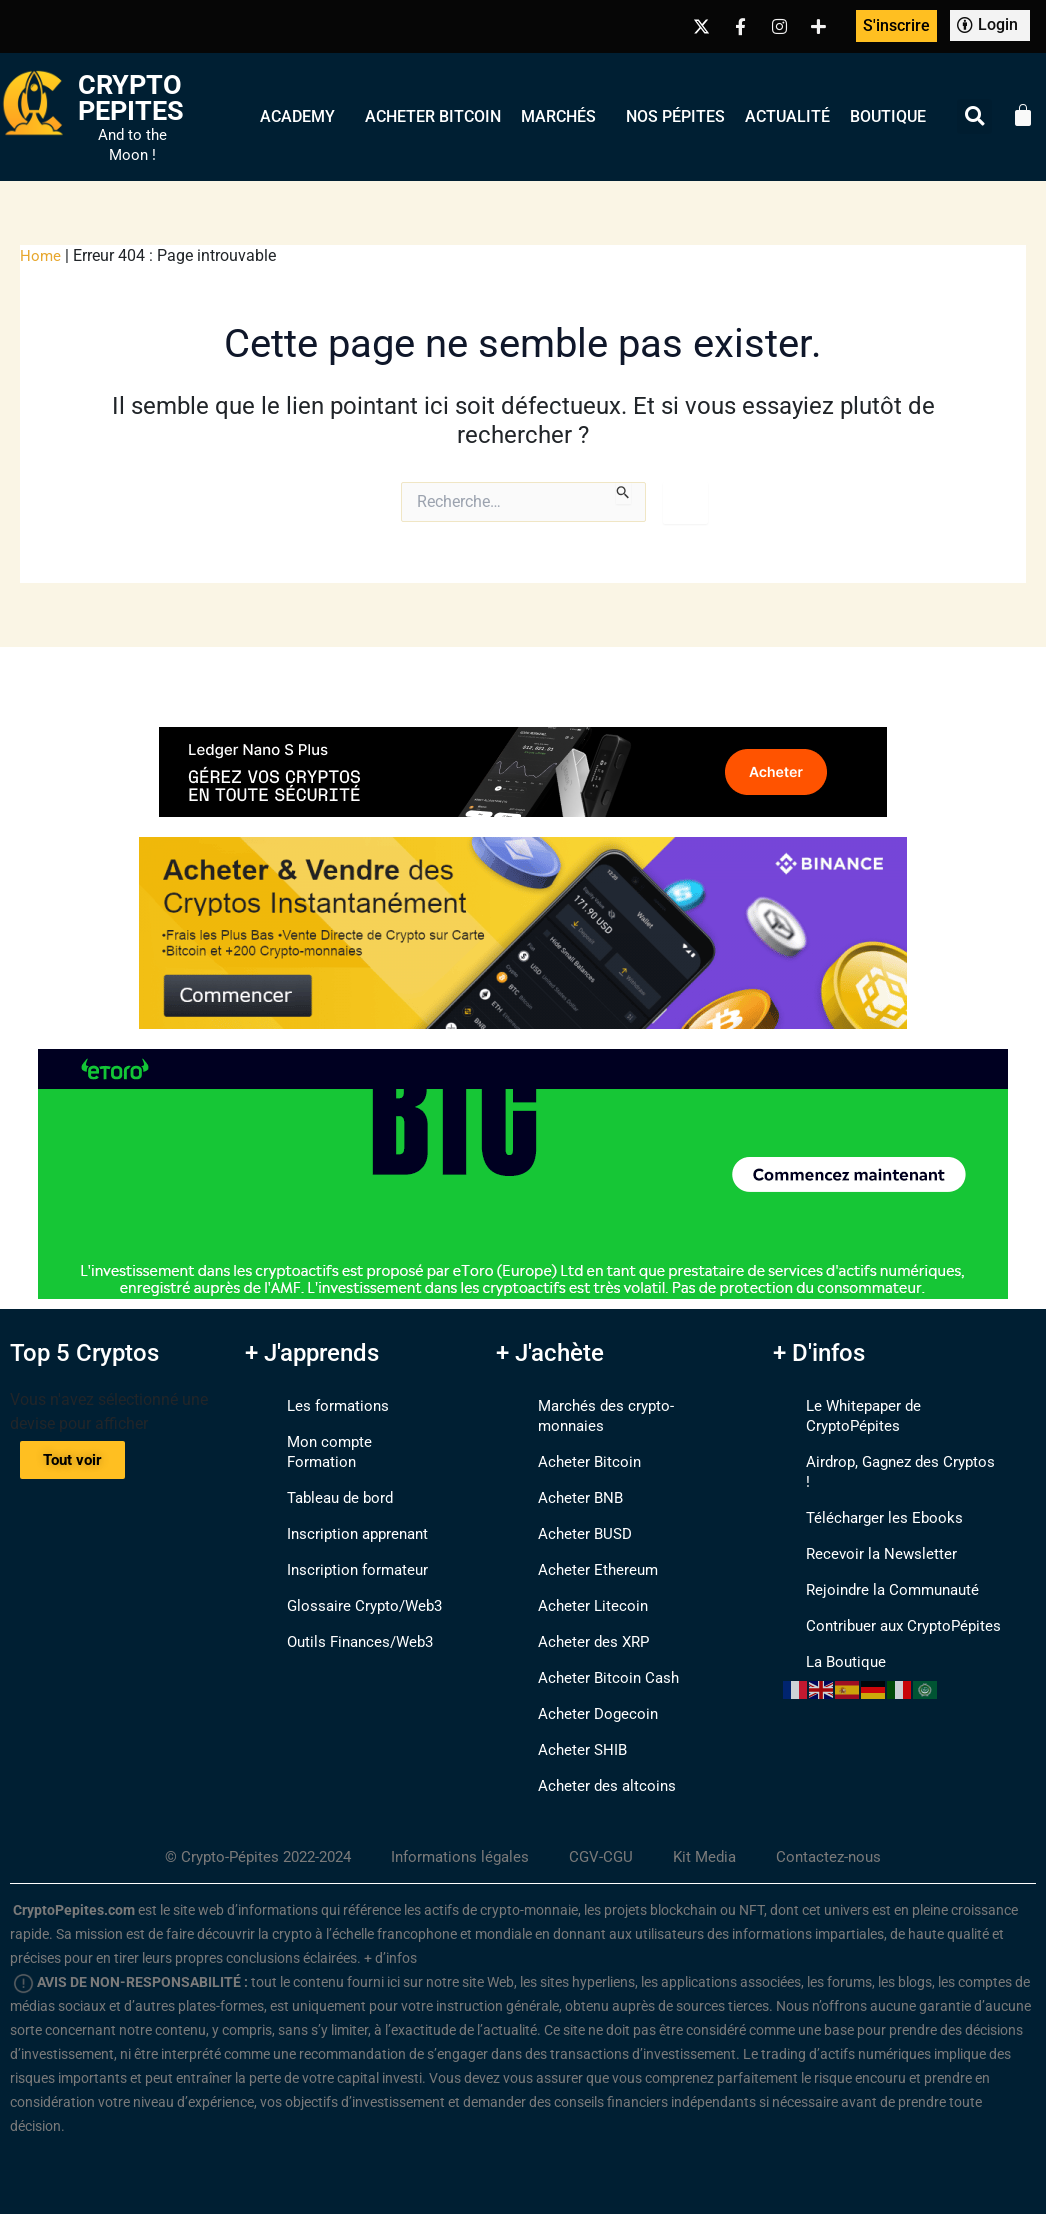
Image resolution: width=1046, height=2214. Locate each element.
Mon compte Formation (348, 1441)
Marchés (563, 117)
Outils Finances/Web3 (343, 1621)
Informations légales (461, 1836)
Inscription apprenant (340, 1513)
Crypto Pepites (131, 98)
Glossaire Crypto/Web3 (346, 1585)
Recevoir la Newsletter (860, 1513)
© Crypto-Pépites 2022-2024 (249, 1836)
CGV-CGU (607, 1836)
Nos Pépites (675, 116)
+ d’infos (390, 1938)
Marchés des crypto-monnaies (622, 1405)
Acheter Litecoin (572, 1585)
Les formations (318, 1405)
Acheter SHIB (562, 1729)
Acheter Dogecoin (578, 1693)
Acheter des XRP (574, 1621)
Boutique (888, 116)
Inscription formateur (339, 1549)
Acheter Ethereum (578, 1549)
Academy (302, 117)
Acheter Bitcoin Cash (589, 1657)
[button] (974, 116)
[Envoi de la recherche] (623, 493)
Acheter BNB (560, 1477)
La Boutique (825, 1621)
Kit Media (713, 1836)
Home (41, 255)
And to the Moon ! (132, 145)
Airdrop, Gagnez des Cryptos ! (886, 1441)
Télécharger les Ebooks (864, 1477)
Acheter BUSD (565, 1513)
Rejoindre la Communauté (874, 1549)
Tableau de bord (322, 1477)
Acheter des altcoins (587, 1765)
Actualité (787, 116)
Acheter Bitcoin (433, 116)
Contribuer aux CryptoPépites (885, 1585)
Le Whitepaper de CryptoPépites (895, 1405)
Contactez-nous (842, 1836)
